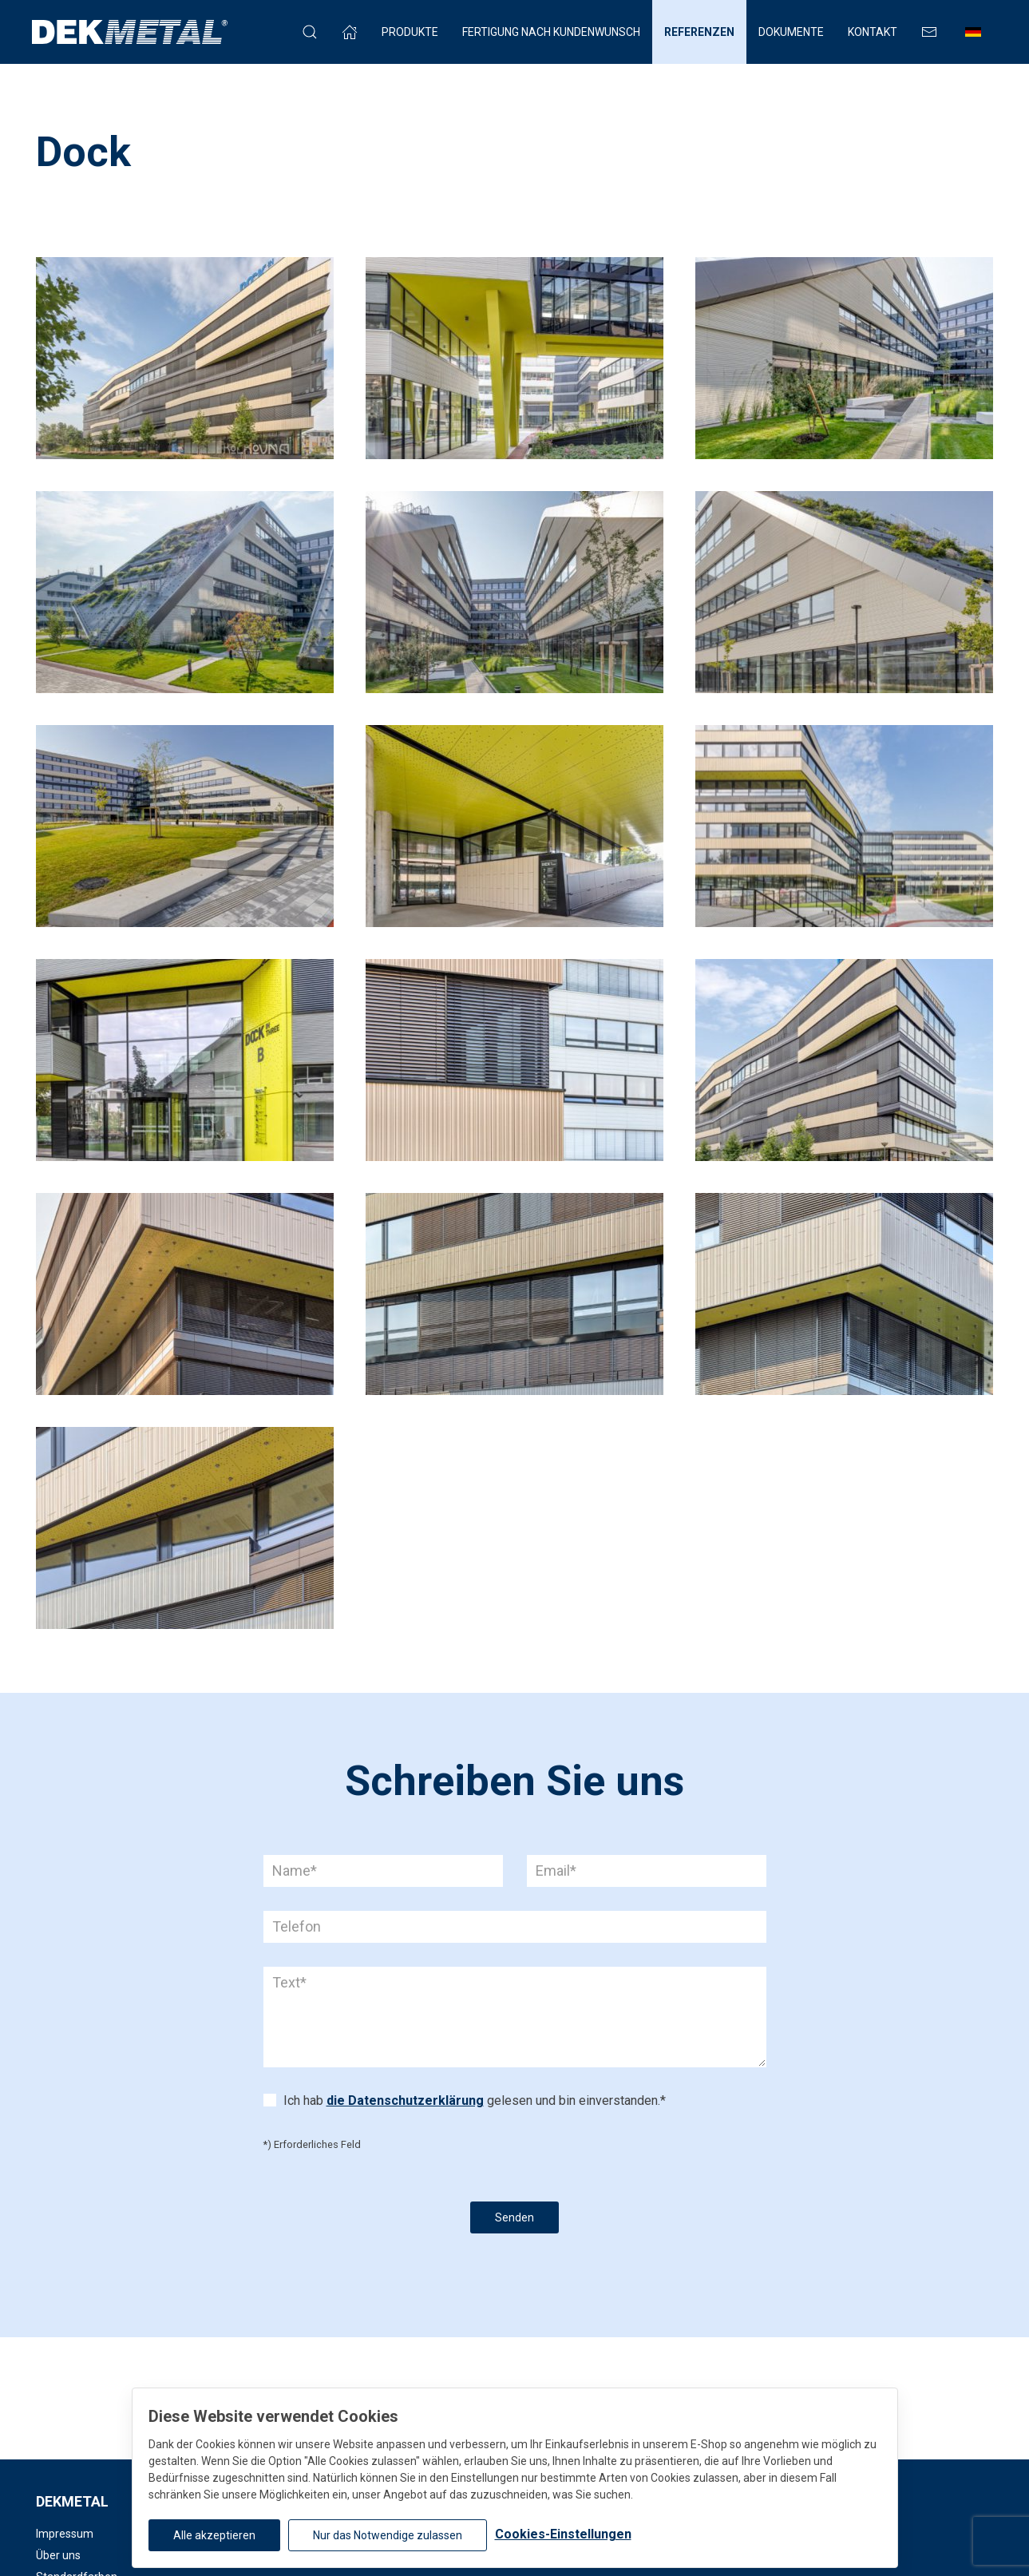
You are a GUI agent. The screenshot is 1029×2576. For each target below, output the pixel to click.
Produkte (410, 32)
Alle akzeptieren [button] (214, 2535)
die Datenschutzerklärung (405, 2100)
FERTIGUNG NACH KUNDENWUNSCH (551, 32)
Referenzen (699, 32)
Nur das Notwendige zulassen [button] (387, 2535)
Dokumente (791, 32)
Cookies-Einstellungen (563, 2534)
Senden (514, 2217)
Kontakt (872, 32)
